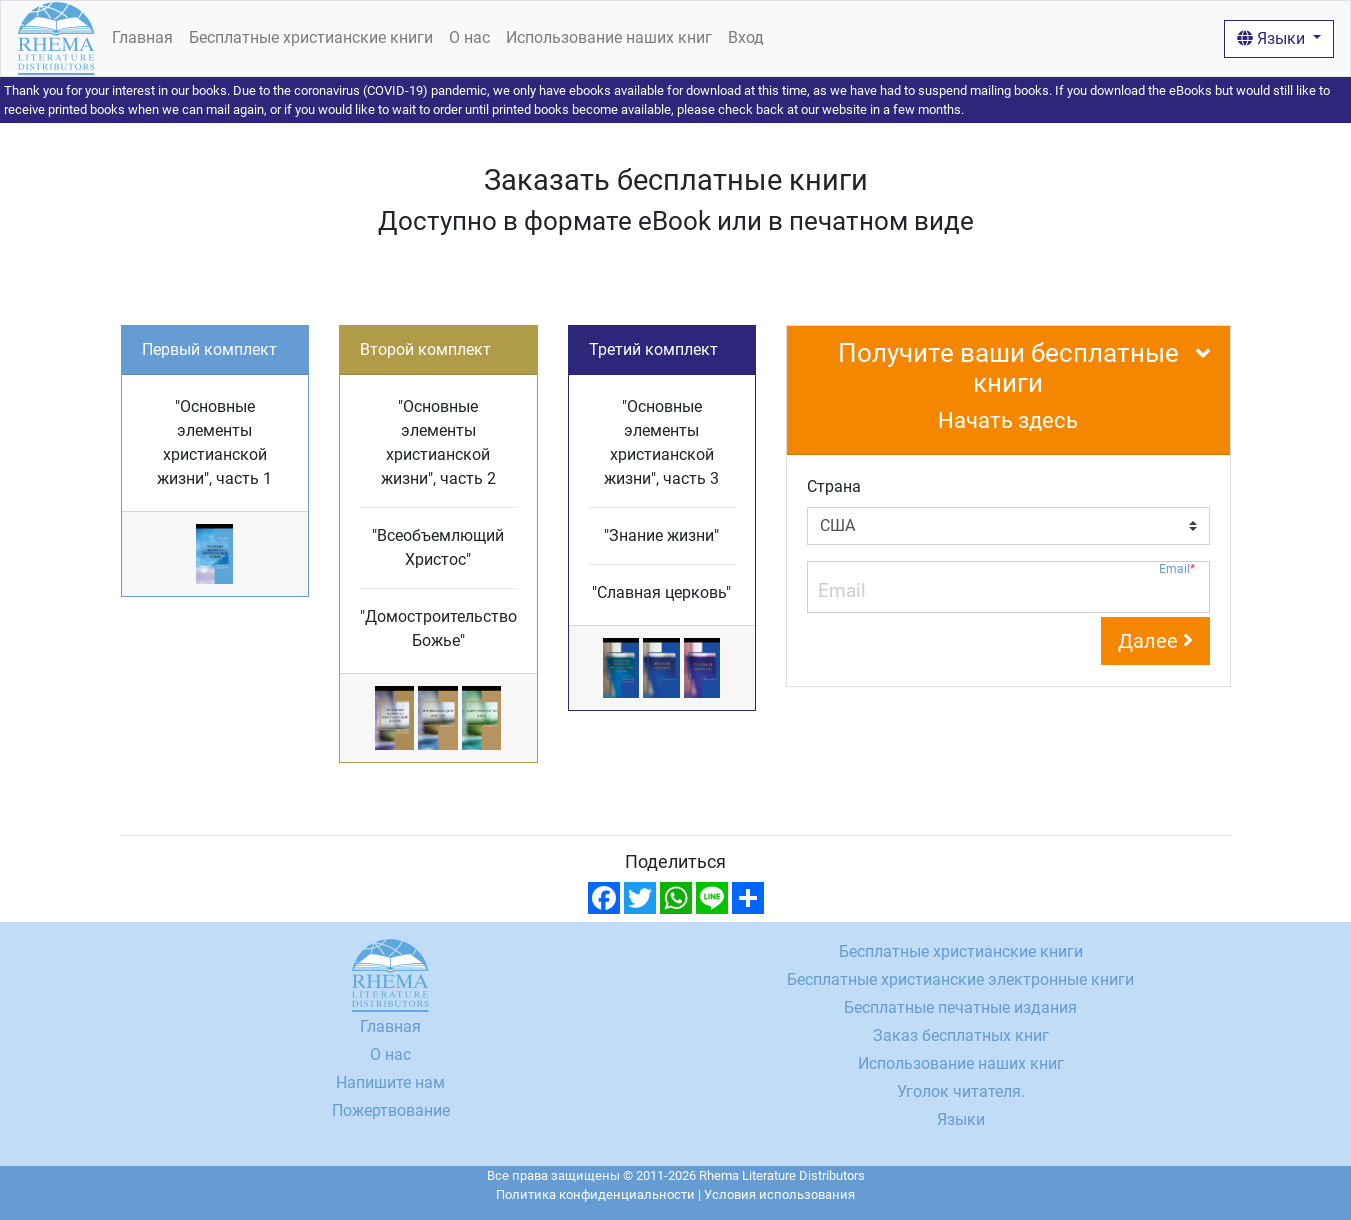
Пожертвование (391, 1110)
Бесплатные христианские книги (311, 37)
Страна (834, 486)
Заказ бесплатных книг (961, 1035)
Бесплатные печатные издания (960, 1007)
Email (1177, 569)
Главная (142, 37)
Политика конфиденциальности (595, 1194)
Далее (1155, 641)
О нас (469, 37)
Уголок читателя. (961, 1091)
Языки (1273, 38)
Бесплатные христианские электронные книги (960, 979)
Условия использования (779, 1194)
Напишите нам (390, 1082)
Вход (746, 37)
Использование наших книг (609, 37)
